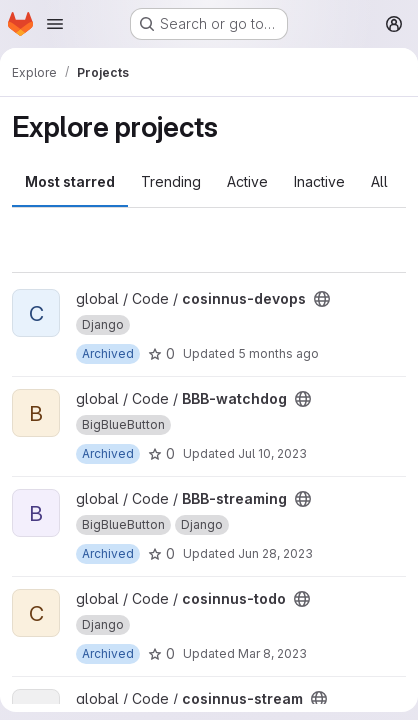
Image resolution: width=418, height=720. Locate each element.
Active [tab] (247, 181)
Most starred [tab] (70, 181)
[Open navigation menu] (55, 24)
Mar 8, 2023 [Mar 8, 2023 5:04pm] (272, 653)
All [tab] (379, 181)
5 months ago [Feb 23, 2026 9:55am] (278, 353)
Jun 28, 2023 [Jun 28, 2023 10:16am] (275, 553)
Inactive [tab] (319, 181)
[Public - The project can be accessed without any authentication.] (322, 299)
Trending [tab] (171, 181)
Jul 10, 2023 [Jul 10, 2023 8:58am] (272, 453)
